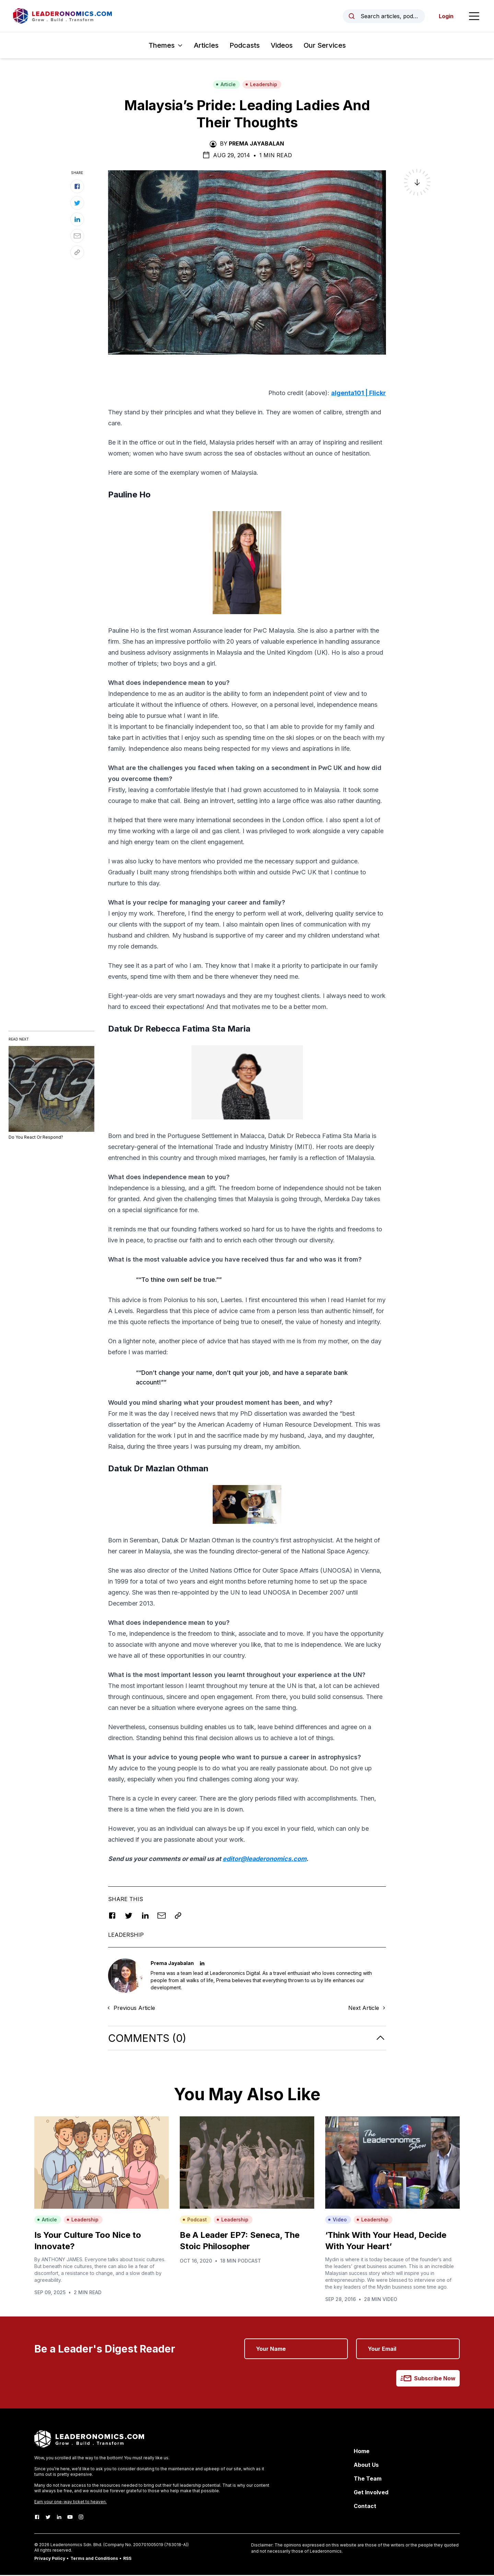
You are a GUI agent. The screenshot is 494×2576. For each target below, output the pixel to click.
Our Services (325, 46)
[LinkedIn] (59, 2518)
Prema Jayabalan (256, 144)
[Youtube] (70, 2518)
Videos (282, 46)
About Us (366, 2465)
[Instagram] (81, 2518)
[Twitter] (48, 2518)
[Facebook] (37, 2518)
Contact (365, 2507)
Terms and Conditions (94, 2559)
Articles (206, 46)
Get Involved (371, 2493)
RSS (127, 2559)
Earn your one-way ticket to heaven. (70, 2502)
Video (337, 2220)
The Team (367, 2479)
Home (361, 2452)
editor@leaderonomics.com (264, 1859)
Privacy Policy (49, 2559)
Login (445, 16)
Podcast (195, 2220)
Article (226, 85)
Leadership (261, 85)
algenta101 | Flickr (358, 393)
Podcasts (245, 46)
